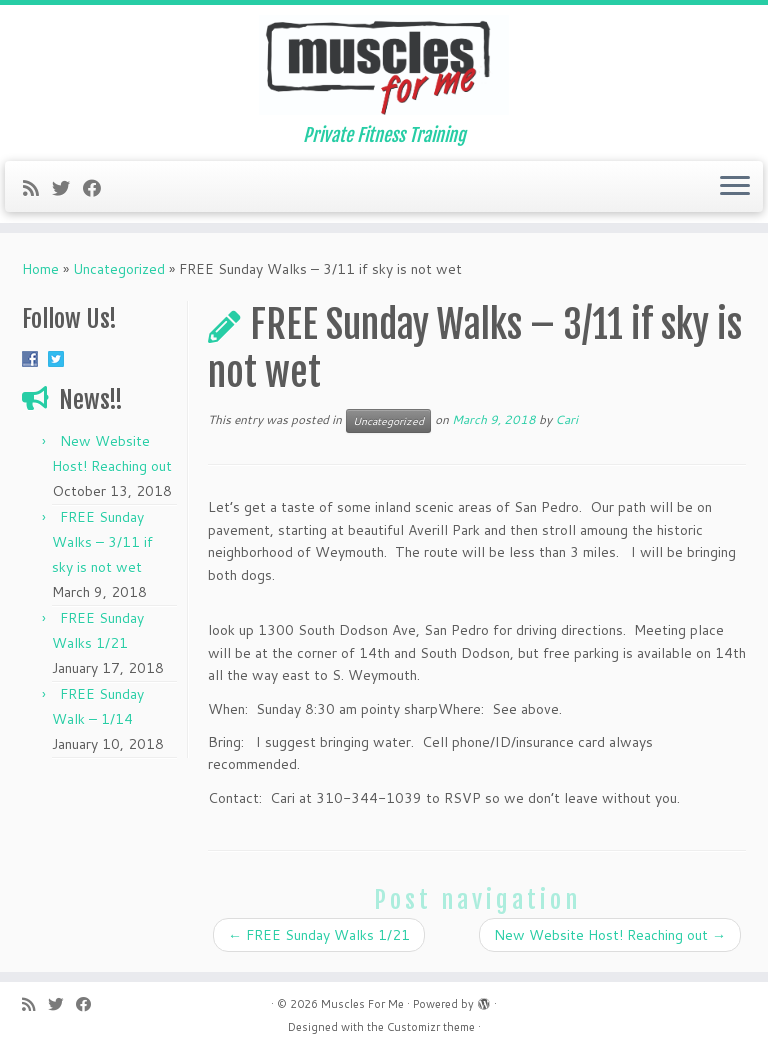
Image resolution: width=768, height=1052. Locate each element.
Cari (566, 419)
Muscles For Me (362, 1004)
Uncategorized (119, 269)
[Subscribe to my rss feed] (37, 188)
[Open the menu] (735, 187)
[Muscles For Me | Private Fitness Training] (384, 65)
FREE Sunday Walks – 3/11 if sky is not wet (102, 542)
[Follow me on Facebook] (98, 188)
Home (40, 269)
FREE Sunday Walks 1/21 (319, 935)
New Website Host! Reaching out (610, 935)
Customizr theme (431, 1027)
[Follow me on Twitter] (67, 188)
